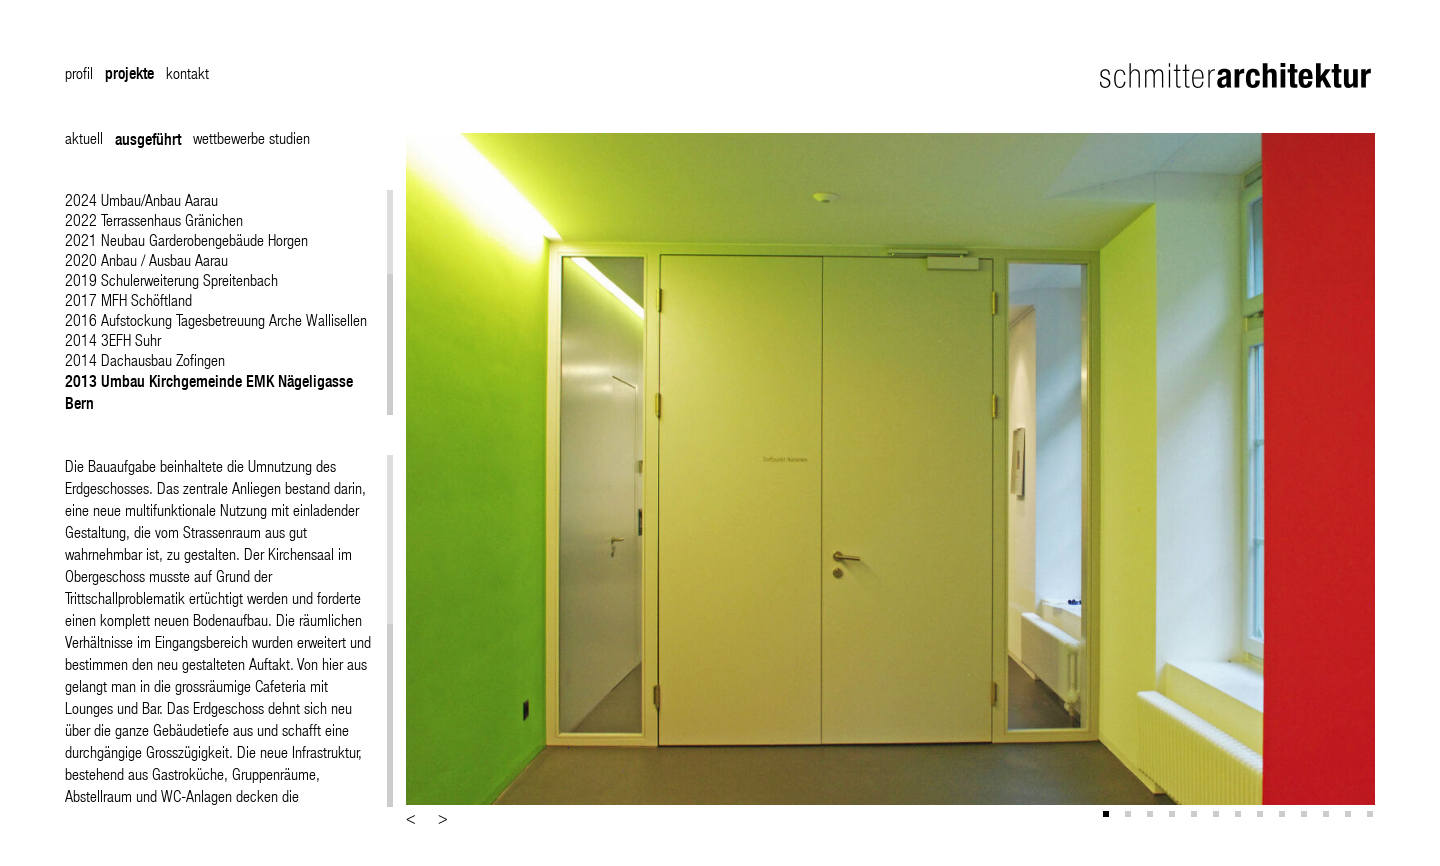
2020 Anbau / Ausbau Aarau (146, 259)
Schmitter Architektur (1237, 75)
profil (79, 72)
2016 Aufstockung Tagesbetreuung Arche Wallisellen (216, 319)
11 (1328, 816)
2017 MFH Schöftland (128, 299)
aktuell (84, 137)
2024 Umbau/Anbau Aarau (141, 199)
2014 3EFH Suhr (113, 339)
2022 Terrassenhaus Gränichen (154, 219)
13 (1372, 816)
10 (1306, 816)
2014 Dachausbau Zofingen (145, 359)
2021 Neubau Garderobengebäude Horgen (186, 239)
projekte (129, 73)
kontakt (187, 72)
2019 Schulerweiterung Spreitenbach (171, 279)
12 (1350, 816)
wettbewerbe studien (251, 137)
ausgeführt (148, 139)
